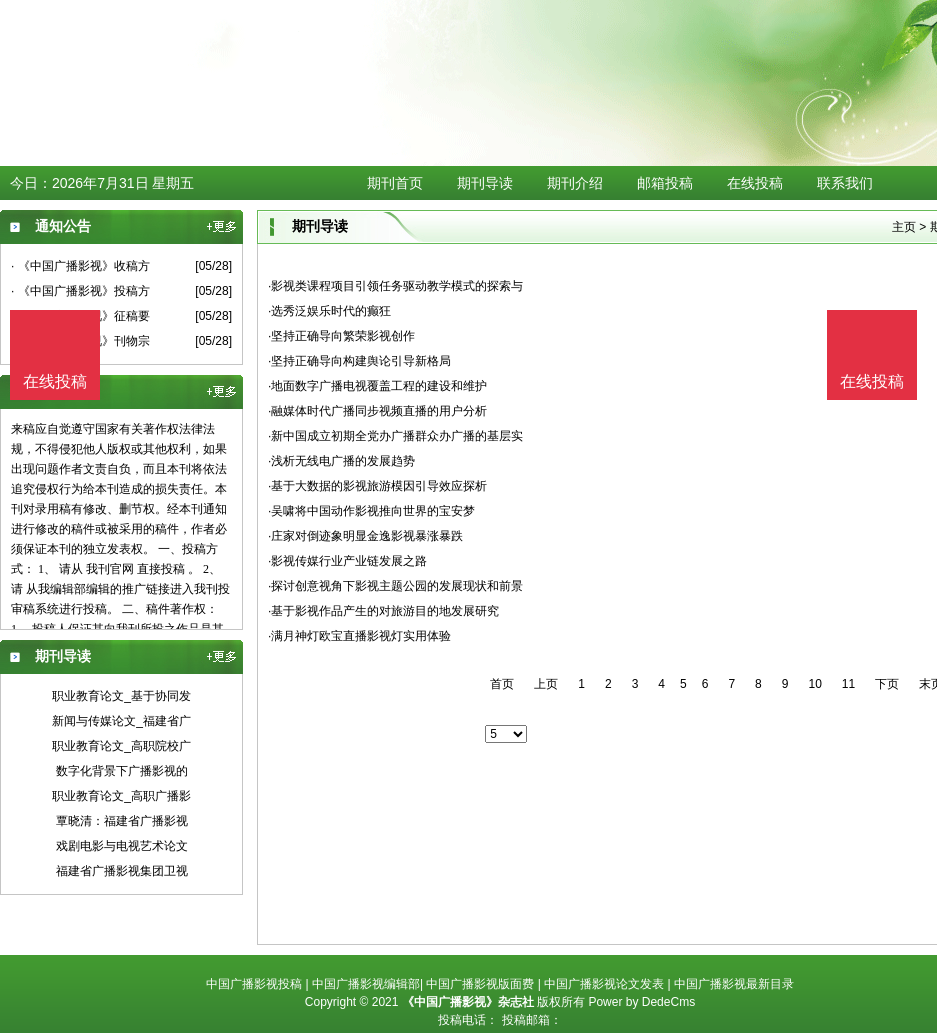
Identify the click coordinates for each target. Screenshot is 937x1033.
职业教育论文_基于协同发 (121, 696)
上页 (546, 684)
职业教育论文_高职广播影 (121, 796)
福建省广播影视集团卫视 (122, 871)
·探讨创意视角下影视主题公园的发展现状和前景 (395, 586)
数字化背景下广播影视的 (122, 771)
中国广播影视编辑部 (366, 984)
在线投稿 (755, 183)
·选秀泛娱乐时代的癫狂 (329, 311)
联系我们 (845, 183)
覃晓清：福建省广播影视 (122, 821)
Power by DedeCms (641, 1002)
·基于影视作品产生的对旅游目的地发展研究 (383, 611)
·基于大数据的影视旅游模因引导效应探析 (377, 486)
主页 (904, 227)
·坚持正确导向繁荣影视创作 (341, 336)
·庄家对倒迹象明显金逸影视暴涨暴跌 (365, 536)
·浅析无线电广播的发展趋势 (341, 461)
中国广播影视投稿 (254, 984)
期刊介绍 (575, 183)
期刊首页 (395, 183)
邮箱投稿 (665, 183)
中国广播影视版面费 (480, 984)
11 (848, 684)
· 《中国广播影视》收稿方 (80, 266)
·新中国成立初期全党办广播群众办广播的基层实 (395, 436)
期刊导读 (485, 183)
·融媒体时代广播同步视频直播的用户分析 (377, 411)
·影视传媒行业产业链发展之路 (347, 561)
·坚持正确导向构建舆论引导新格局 (359, 361)
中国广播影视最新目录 (734, 984)
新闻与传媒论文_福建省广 (121, 721)
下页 (887, 684)
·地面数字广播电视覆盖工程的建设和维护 (377, 386)
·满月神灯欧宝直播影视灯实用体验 (359, 636)
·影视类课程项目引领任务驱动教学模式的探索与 (395, 286)
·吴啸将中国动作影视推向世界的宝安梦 (371, 511)
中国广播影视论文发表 (604, 984)
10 (814, 684)
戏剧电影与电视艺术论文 (122, 846)
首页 (502, 684)
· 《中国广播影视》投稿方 (80, 291)
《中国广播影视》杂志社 (468, 1002)
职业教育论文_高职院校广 (121, 746)
